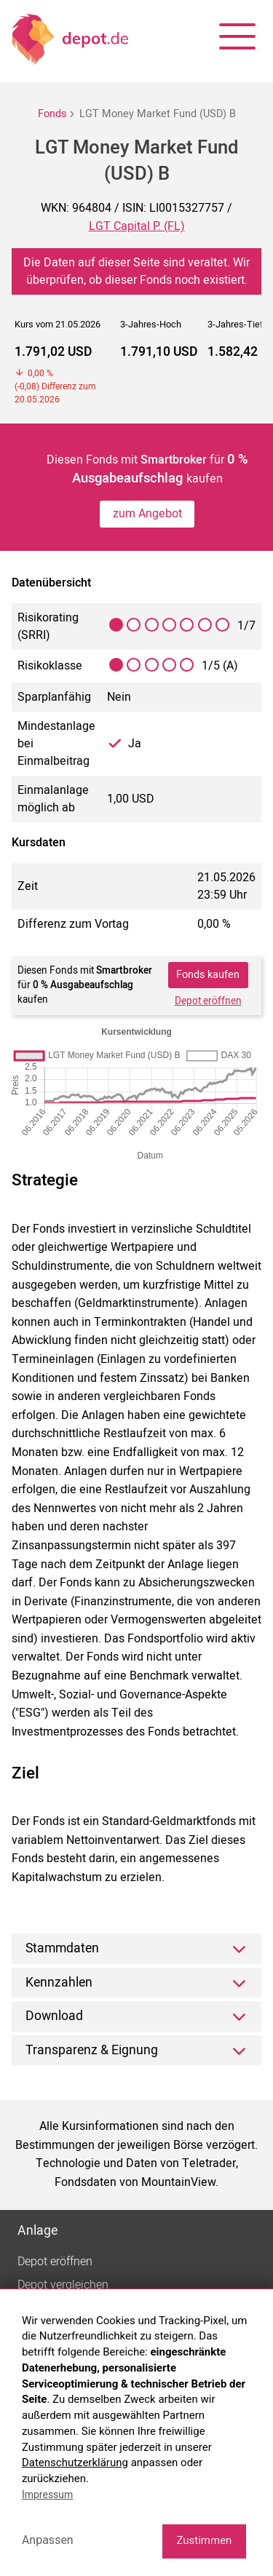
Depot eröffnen (208, 1001)
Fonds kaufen (208, 974)
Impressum (47, 2494)
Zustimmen (204, 2540)
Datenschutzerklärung (75, 2462)
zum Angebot (147, 513)
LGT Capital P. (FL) (137, 226)
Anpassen (48, 2540)
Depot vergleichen (62, 2285)
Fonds (52, 114)
